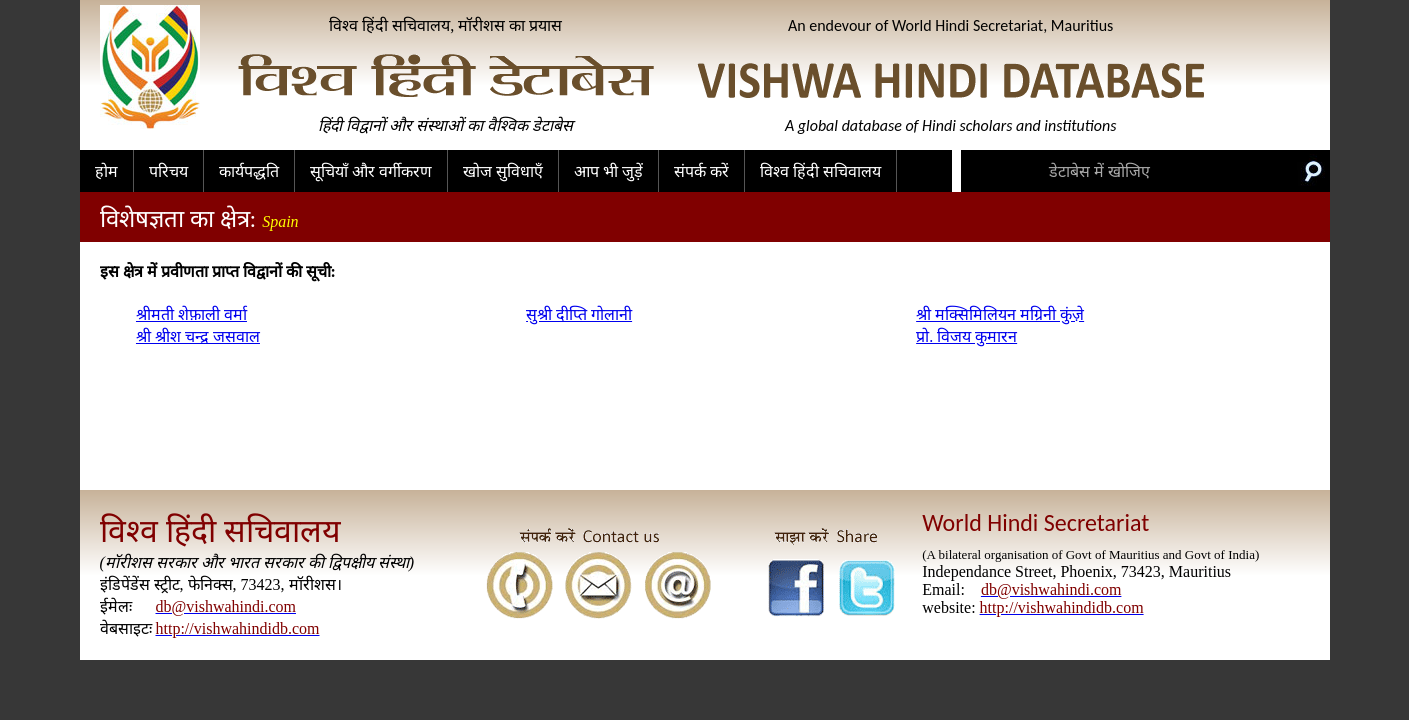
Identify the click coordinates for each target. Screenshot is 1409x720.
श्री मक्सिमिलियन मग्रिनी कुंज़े (1000, 314)
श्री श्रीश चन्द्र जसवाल (198, 336)
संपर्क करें (701, 171)
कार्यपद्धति (249, 171)
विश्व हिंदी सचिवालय (820, 171)
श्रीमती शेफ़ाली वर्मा (191, 314)
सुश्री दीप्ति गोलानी (579, 314)
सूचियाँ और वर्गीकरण (371, 171)
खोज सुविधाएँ (503, 171)
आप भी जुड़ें (608, 171)
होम (106, 171)
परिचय (168, 171)
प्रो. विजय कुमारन (966, 336)
